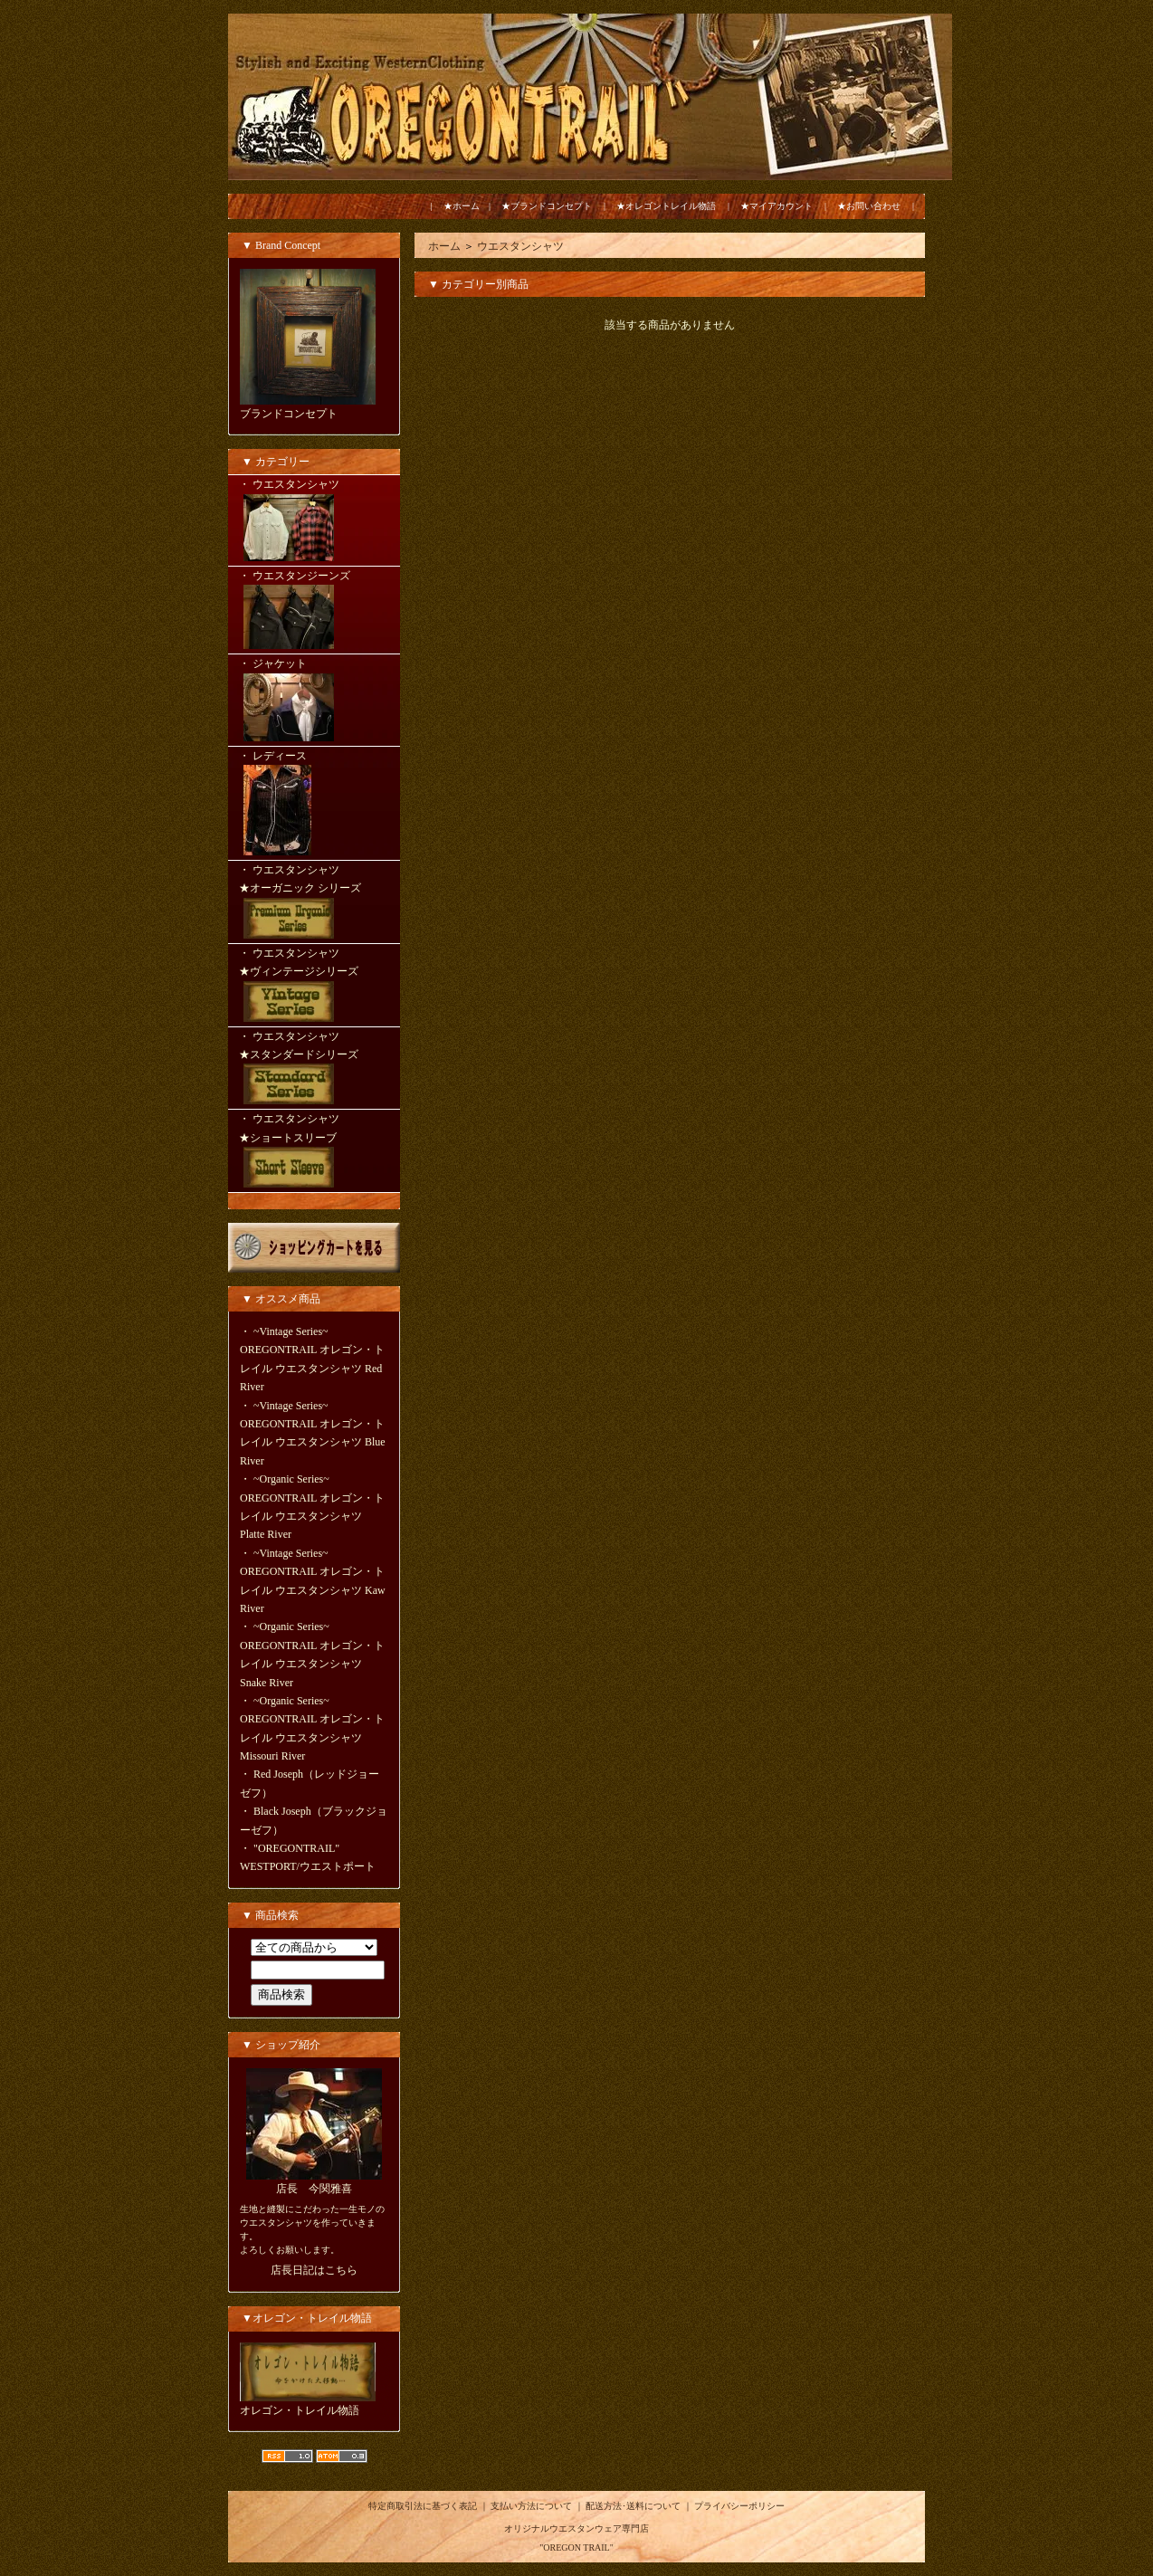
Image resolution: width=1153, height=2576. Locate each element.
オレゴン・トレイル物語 (299, 2410)
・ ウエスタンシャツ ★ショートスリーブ (314, 1152)
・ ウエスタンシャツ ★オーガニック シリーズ (314, 903)
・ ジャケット (314, 701)
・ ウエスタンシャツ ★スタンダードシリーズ (314, 1070)
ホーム (444, 246)
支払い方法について (531, 2506)
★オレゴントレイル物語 (666, 206)
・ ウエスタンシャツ (314, 521)
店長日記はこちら (314, 2270)
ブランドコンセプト (289, 413)
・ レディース (314, 804)
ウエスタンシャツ (520, 246)
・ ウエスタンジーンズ (314, 611)
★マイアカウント (776, 206)
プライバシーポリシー (739, 2506)
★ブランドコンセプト (546, 206)
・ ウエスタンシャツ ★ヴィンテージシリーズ (314, 986)
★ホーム (461, 206)
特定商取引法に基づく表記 (422, 2506)
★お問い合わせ (869, 206)
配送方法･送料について (633, 2506)
